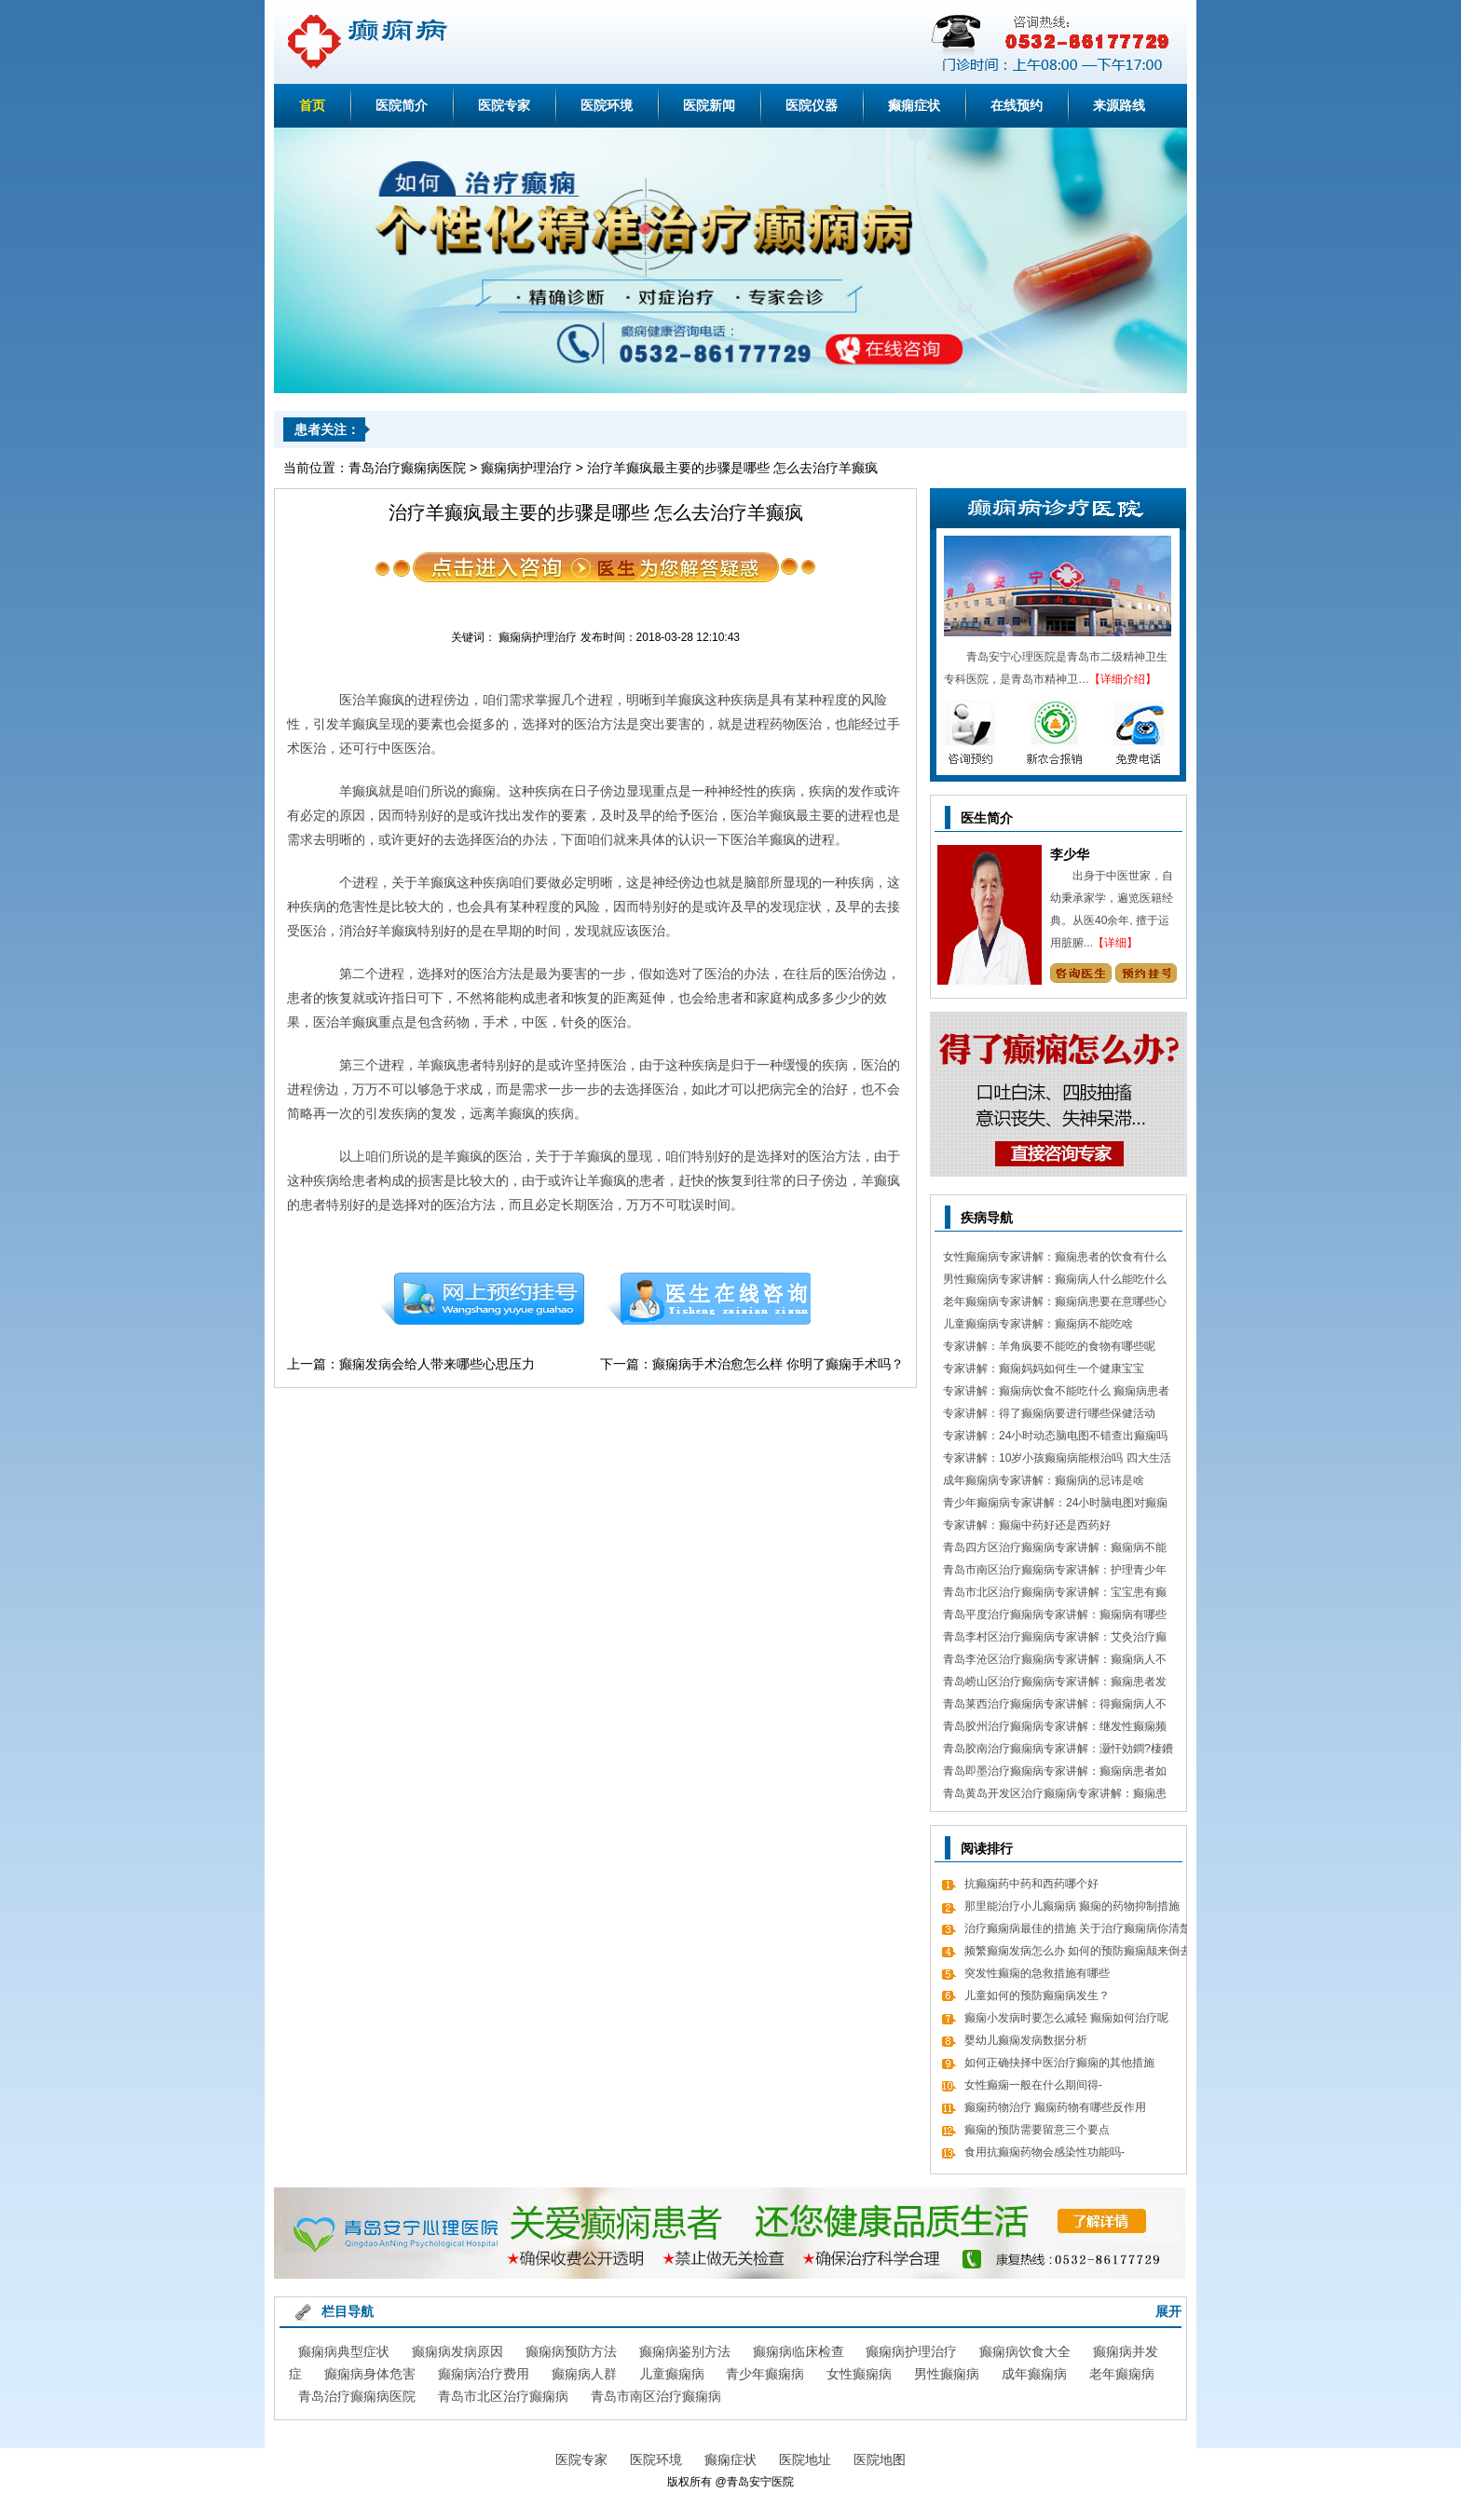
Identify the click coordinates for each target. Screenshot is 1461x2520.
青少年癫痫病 (765, 2373)
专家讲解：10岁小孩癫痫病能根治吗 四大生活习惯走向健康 (1057, 1460)
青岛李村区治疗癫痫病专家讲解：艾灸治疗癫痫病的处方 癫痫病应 (1055, 1639)
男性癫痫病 (946, 2373)
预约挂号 (481, 1299)
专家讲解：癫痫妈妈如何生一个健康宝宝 (1043, 1368)
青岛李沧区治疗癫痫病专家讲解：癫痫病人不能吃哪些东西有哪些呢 (1055, 1661)
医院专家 (504, 105)
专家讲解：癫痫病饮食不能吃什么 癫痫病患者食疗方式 (1056, 1393)
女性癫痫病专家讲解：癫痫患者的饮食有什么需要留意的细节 (1055, 1259)
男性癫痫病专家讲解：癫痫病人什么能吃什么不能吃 (1055, 1281)
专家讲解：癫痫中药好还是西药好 (1027, 1525)
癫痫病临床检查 (798, 2351)
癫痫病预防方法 (571, 2351)
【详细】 (1115, 942)
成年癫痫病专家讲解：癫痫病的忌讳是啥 (1043, 1480)
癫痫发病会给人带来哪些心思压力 (437, 1363)
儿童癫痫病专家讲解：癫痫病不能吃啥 (1038, 1323)
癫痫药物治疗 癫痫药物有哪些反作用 (1055, 2107)
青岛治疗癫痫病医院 (407, 467)
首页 (312, 105)
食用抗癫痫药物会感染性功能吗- (1044, 2152)
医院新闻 (709, 105)
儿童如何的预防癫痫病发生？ (1037, 1995)
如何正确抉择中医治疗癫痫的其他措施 (1059, 2062)
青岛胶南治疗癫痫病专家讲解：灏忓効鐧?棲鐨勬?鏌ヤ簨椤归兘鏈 (1058, 1751)
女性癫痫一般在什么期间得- (1033, 2084)
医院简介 (401, 105)
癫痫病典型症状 (343, 2351)
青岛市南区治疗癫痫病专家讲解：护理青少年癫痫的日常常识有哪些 (1055, 1572)
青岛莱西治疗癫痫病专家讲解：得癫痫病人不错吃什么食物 (1055, 1706)
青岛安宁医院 (760, 2481)
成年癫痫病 (1034, 2373)
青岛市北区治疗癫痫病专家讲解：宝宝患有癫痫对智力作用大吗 (1055, 1594)
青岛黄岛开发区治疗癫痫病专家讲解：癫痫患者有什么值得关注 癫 (1055, 1796)
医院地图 (879, 2459)
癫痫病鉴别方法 (684, 2351)
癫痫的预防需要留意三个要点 (1037, 2129)
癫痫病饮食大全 (1025, 2351)
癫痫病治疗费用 (483, 2373)
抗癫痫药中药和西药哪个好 (1031, 1883)
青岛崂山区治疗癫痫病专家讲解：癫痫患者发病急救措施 (1055, 1684)
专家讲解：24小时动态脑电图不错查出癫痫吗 (1055, 1435)
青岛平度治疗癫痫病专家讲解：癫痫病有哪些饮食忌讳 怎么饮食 (1055, 1617)
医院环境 (606, 105)
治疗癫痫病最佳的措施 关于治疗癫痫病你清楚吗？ (1077, 1931)
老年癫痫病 (1121, 2373)
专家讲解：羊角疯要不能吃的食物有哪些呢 (1049, 1346)
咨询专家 (1080, 973)
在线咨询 (709, 1299)
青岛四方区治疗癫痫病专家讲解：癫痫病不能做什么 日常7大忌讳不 (1055, 1550)
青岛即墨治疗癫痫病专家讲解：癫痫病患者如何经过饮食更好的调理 (1055, 1773)
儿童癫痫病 (671, 2373)
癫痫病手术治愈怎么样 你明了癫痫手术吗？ (778, 1363)
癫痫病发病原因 (457, 2351)
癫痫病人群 (584, 2373)
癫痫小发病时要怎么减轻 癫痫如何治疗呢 (1066, 2017)
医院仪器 (811, 105)
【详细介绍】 (1122, 679)
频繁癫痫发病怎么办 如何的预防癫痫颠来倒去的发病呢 (1077, 1953)
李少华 (1069, 854)
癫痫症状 (914, 105)
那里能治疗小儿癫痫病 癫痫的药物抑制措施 (1072, 1906)
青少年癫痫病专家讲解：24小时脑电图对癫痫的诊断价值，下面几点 (1055, 1505)
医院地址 (805, 2459)
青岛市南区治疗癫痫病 (656, 2396)
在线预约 (1016, 105)
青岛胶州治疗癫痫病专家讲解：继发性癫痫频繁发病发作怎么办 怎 (1055, 1728)
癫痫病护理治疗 (526, 467)
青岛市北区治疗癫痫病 (503, 2396)
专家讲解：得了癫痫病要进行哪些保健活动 (1049, 1413)
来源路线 (1119, 105)
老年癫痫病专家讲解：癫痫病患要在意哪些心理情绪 (1055, 1304)
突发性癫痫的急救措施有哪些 (1037, 1973)
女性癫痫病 (859, 2373)
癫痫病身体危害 (370, 2373)
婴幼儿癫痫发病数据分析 (1025, 2040)
